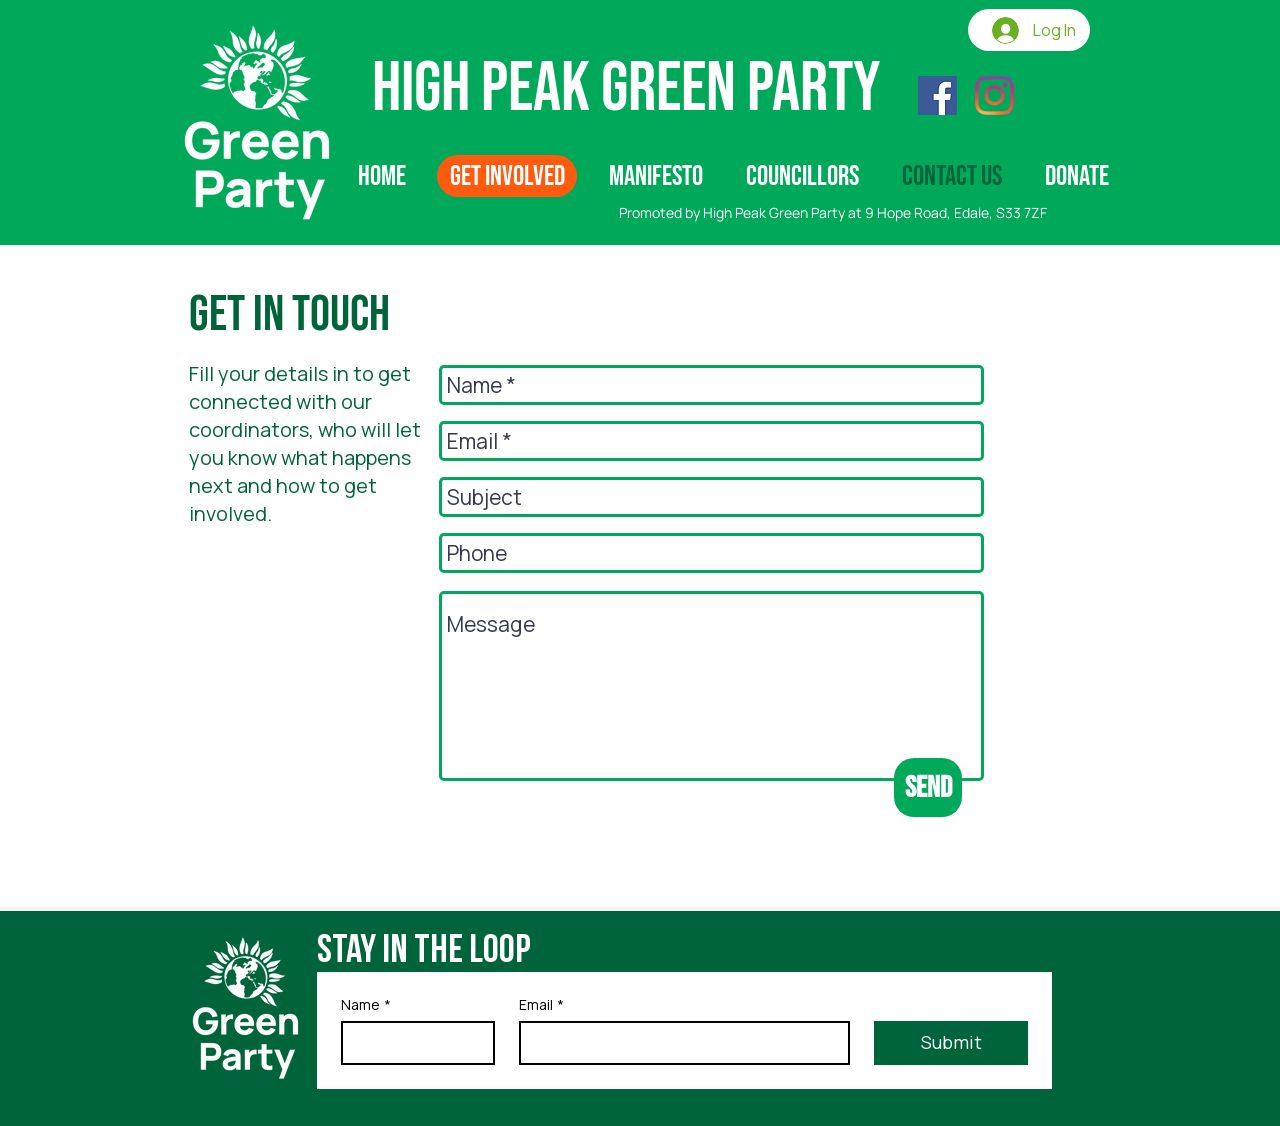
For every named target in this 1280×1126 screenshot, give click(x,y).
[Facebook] (937, 95)
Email (541, 1004)
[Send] (928, 787)
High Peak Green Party (626, 89)
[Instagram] (994, 95)
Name (366, 1004)
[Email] (679, 1043)
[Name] (412, 1043)
